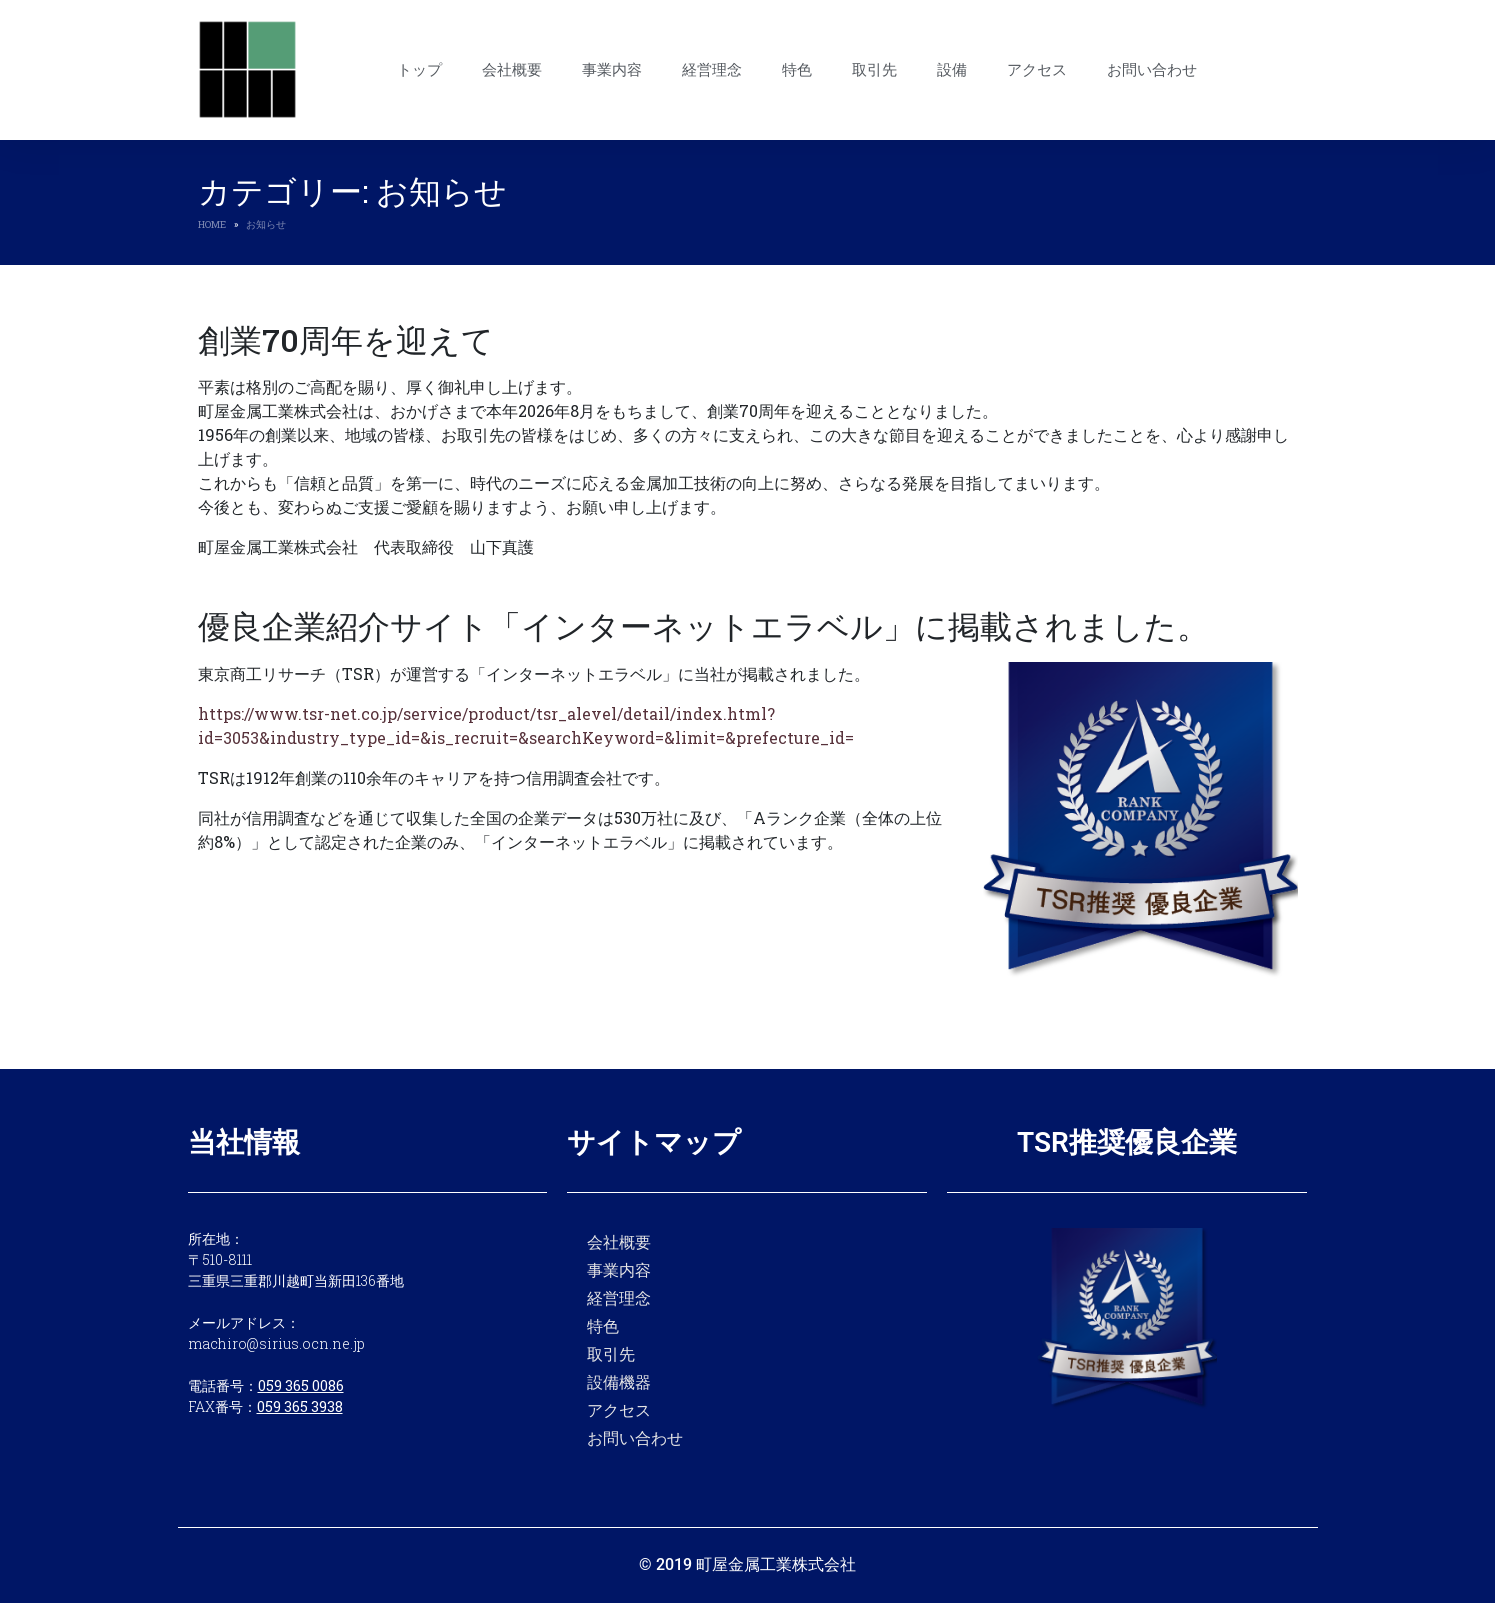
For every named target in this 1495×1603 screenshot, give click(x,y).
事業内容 (612, 70)
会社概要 (512, 70)
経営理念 (712, 70)
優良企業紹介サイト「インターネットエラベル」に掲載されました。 (703, 625)
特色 (797, 70)
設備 (952, 70)
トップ (419, 70)
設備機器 (619, 1381)
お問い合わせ (1152, 70)
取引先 (874, 70)
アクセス (1037, 70)
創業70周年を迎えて (346, 339)
